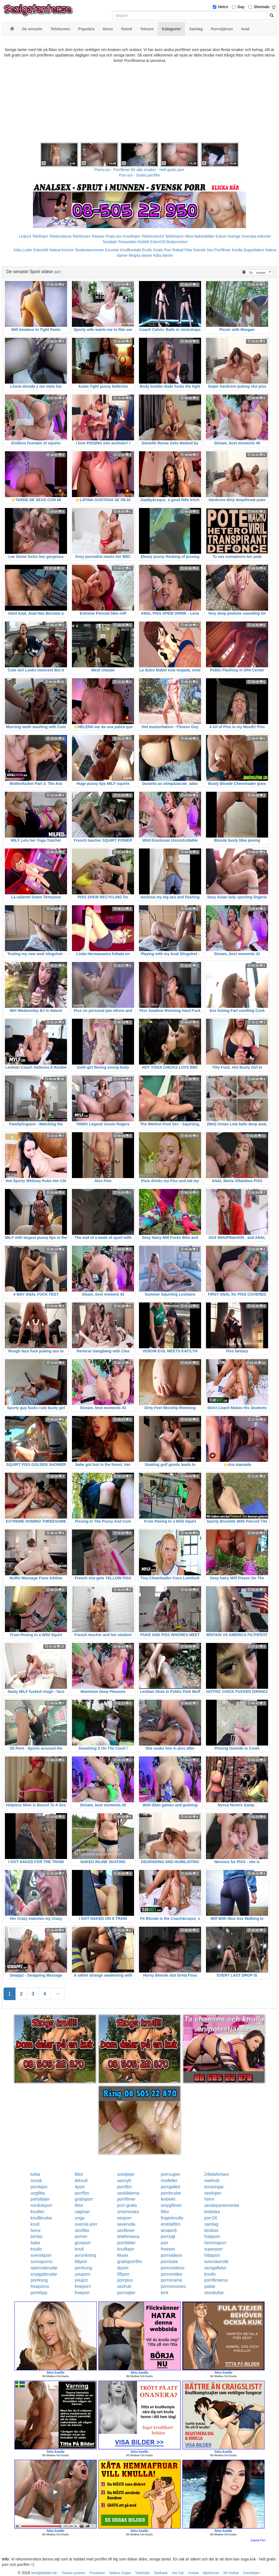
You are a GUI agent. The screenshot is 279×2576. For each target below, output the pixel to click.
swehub (211, 2180)
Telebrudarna (60, 236)
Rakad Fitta (182, 250)
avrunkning (85, 2255)
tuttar (35, 2174)
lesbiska (212, 2211)
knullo (36, 2249)
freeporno (40, 2286)
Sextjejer (109, 242)
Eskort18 (157, 242)
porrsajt (168, 2236)
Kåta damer (163, 255)
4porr (80, 2186)
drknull (81, 2180)
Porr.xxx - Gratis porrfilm (139, 175)
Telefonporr (174, 236)
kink (164, 2292)
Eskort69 (40, 250)
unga (79, 2218)
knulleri (37, 2211)
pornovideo (171, 2274)
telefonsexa (128, 2236)
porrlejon (39, 2186)
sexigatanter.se (44, 2573)
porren (81, 2236)
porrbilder (126, 2242)
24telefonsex (216, 2174)
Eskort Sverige (228, 236)
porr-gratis (127, 2205)
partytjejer (40, 2199)
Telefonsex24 (152, 236)
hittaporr (212, 2255)
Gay (240, 7)
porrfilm (124, 2186)
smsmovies (128, 2211)
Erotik (147, 250)
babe (35, 2242)
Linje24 (25, 236)
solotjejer (126, 2174)
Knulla (237, 250)
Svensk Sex (203, 250)
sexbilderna (128, 2193)
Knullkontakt (130, 250)
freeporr (82, 2292)
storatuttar (214, 2292)
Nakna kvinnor (61, 250)
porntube (169, 2261)
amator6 (169, 2230)
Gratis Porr (162, 250)
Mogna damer (140, 255)
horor (209, 2199)
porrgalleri (170, 2186)
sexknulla (126, 2224)
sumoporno (41, 2261)
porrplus (125, 2280)
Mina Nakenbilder (200, 236)
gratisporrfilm (129, 2261)
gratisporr (84, 2199)
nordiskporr (41, 2205)
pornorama (171, 2280)
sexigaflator (215, 2268)
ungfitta (38, 2193)
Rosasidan (127, 242)
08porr (123, 2274)
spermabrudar (44, 2268)
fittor (79, 2174)
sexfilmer (126, 2230)
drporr (123, 2268)
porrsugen (170, 2174)
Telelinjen (40, 236)
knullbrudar (41, 2218)
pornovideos (172, 2268)
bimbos (211, 2230)
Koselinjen (131, 236)
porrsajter (126, 2292)
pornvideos (171, 2255)
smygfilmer (171, 2205)
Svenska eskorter (256, 236)
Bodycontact (176, 242)
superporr (213, 2249)
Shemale (262, 7)
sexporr (124, 2218)
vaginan (82, 2211)
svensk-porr (86, 2224)
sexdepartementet (221, 2205)
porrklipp (39, 2292)
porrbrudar (171, 2193)
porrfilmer (126, 2199)
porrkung (83, 2268)
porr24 (210, 2218)
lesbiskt (168, 2199)
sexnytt (124, 2180)
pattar (210, 2286)
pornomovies (173, 2286)
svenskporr (41, 2255)
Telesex (98, 236)
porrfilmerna (216, 2280)
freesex (168, 2249)
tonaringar (214, 2186)
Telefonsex (81, 236)
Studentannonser (89, 250)
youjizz (81, 2280)
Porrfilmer (222, 250)
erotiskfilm (170, 2224)
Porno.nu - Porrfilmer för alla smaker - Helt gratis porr (139, 170)
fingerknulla (172, 2218)
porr (164, 2242)
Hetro (223, 7)
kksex (122, 2255)
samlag (211, 2224)
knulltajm (125, 2249)
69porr (81, 2261)
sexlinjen (212, 2193)
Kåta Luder (23, 250)
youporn (82, 2274)
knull (35, 2224)
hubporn (212, 2236)
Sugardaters (253, 250)
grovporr (83, 2242)
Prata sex (113, 236)
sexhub (124, 2286)
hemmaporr (215, 2242)
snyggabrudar (44, 2274)
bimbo (37, 2236)
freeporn (83, 2286)
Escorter (112, 250)
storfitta (82, 2230)
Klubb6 (143, 242)
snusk (36, 2180)
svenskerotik (216, 2261)
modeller (169, 2180)
